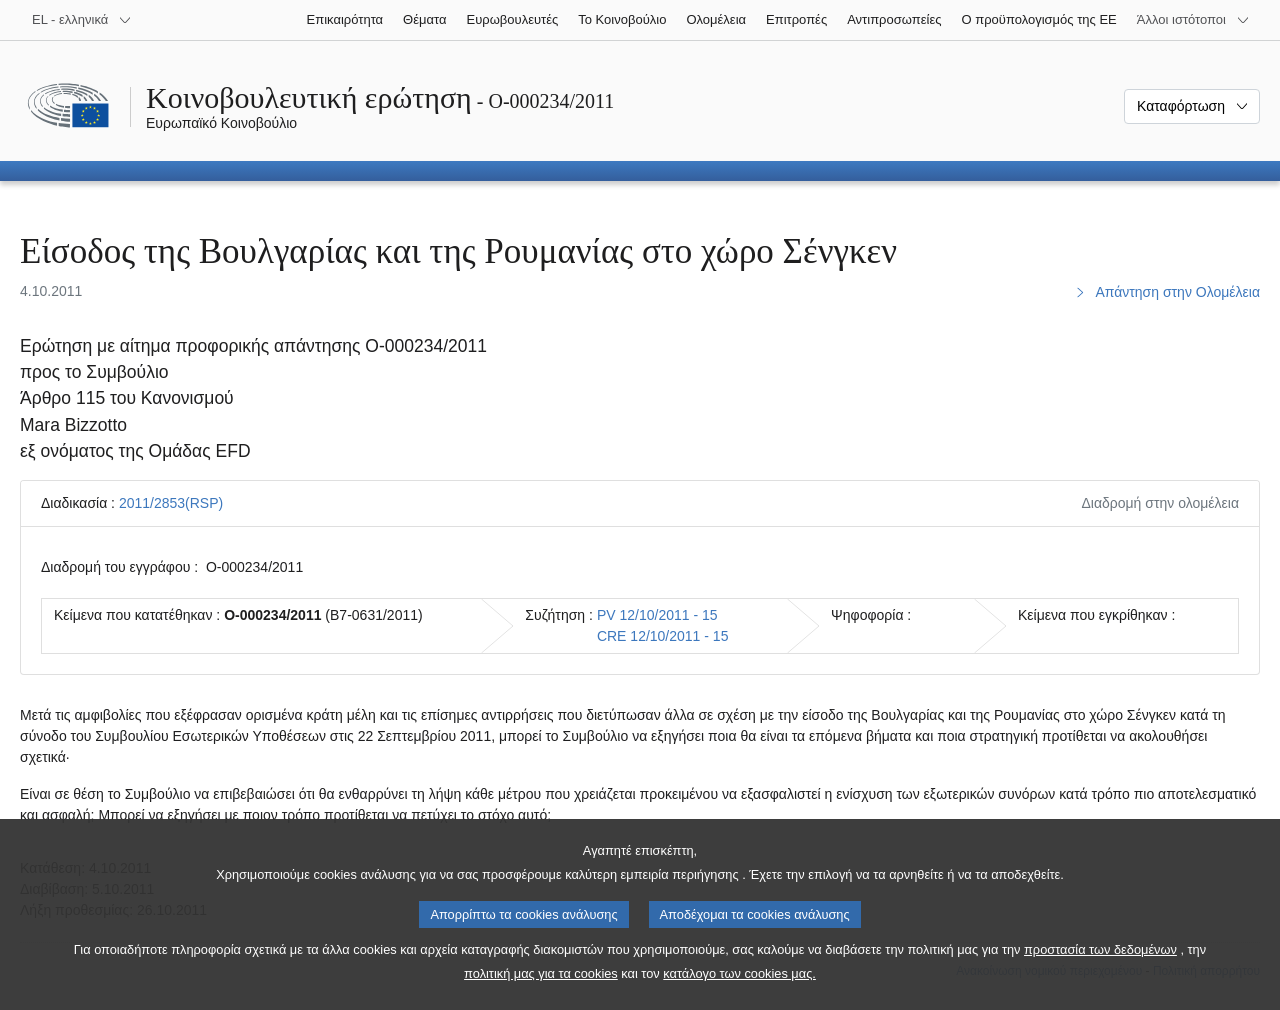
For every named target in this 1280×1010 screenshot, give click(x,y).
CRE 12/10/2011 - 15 (663, 636)
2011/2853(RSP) (171, 503)
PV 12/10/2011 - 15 (657, 615)
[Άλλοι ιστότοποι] (1193, 20)
